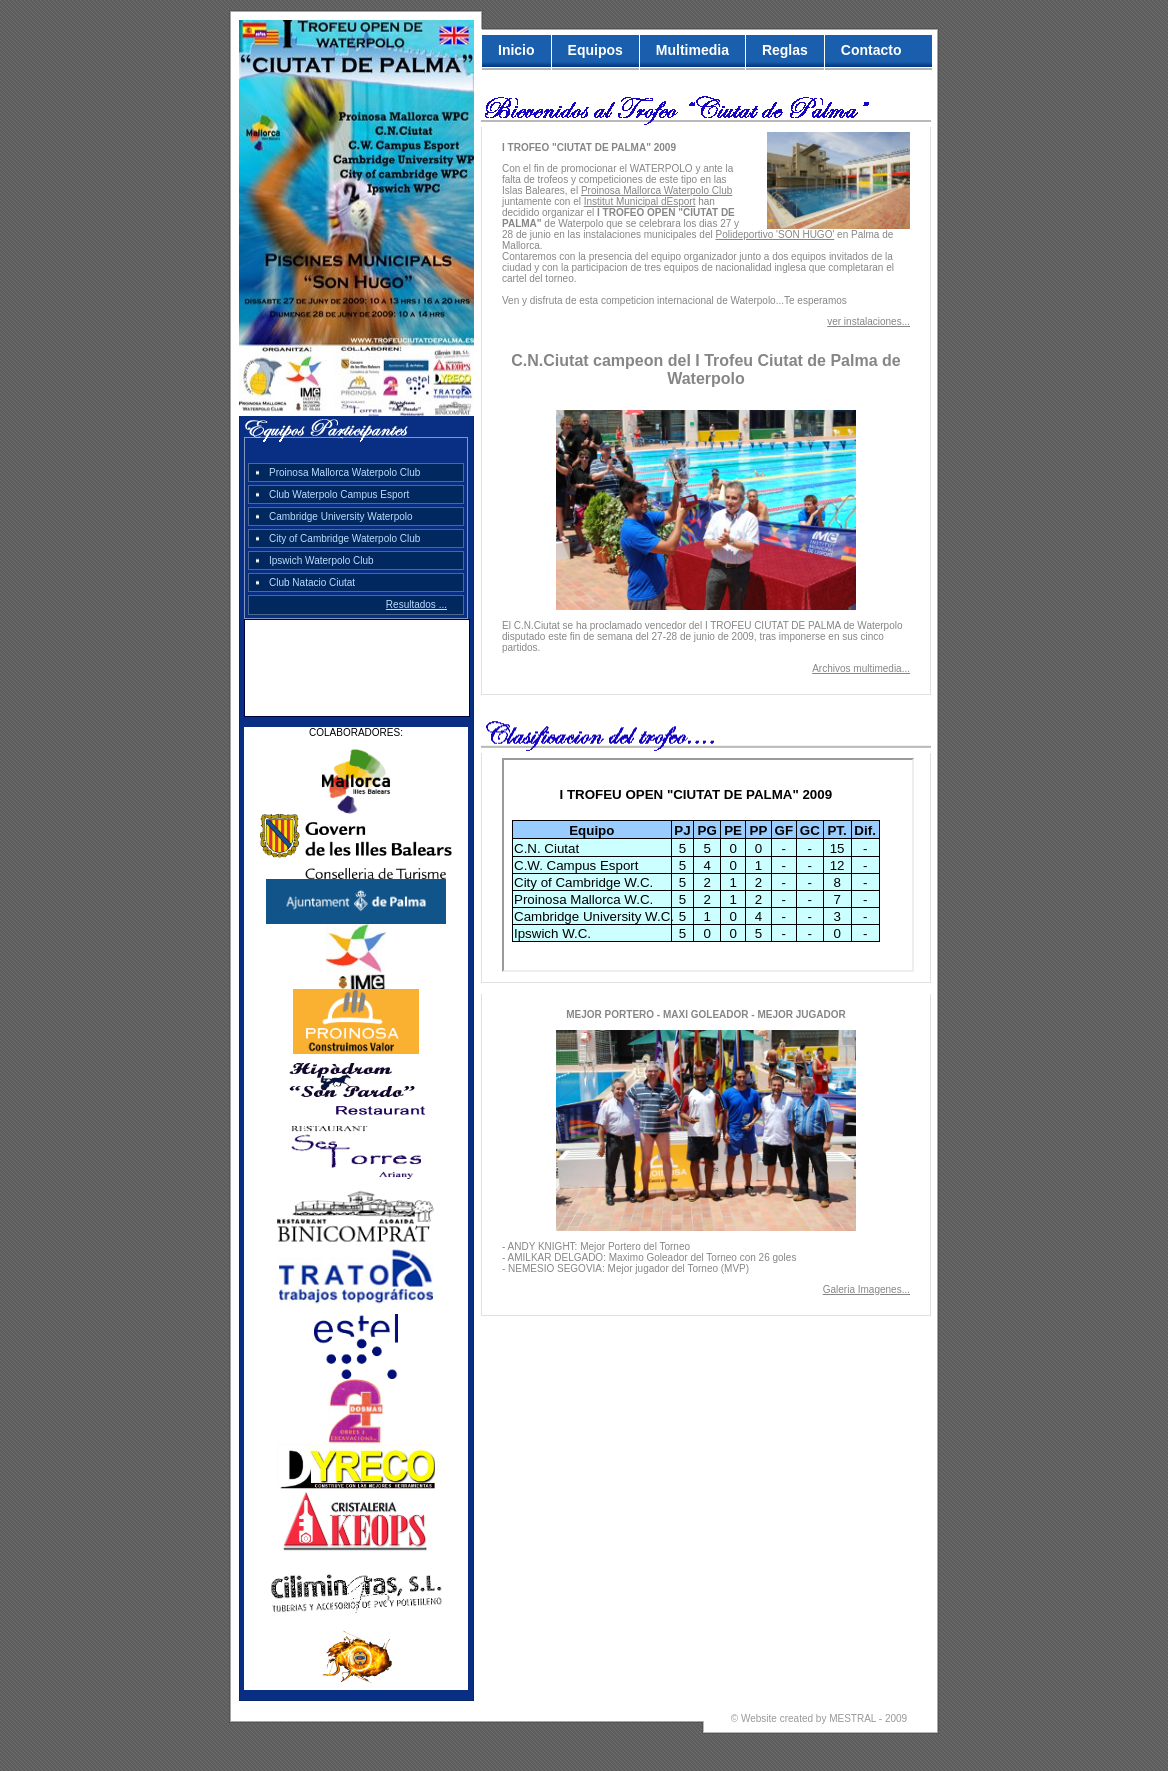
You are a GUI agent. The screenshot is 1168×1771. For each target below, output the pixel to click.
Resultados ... (416, 604)
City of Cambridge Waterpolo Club (344, 538)
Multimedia (692, 50)
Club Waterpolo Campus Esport (339, 494)
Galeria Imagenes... (866, 1289)
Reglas (785, 50)
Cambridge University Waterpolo (341, 516)
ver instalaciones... (868, 321)
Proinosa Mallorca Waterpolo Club (344, 472)
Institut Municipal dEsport (640, 201)
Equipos (595, 50)
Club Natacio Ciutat (312, 582)
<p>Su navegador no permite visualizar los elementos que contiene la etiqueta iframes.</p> (708, 865)
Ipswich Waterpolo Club (321, 560)
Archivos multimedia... (861, 668)
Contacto (871, 50)
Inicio (516, 50)
